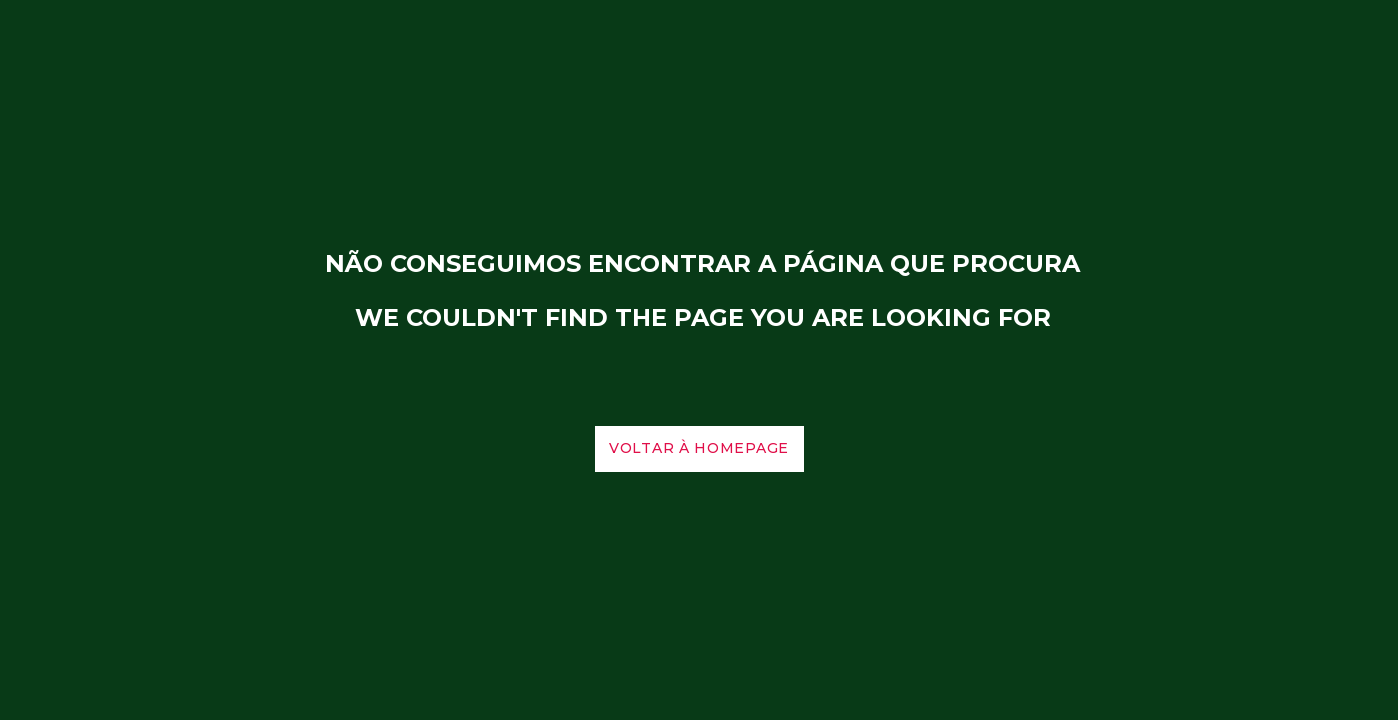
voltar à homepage (699, 448)
